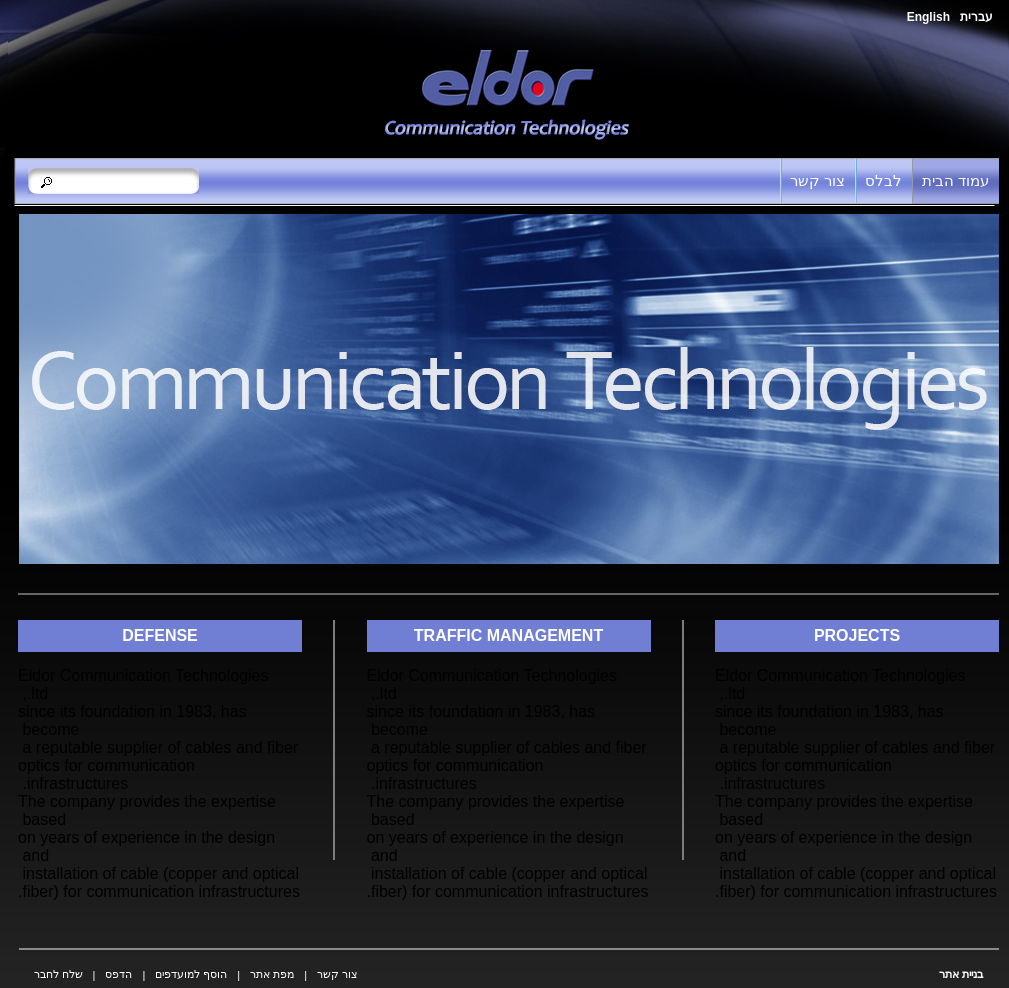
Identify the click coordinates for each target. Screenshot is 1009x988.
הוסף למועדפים (191, 974)
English (928, 17)
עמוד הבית (955, 180)
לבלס (883, 180)
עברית (976, 17)
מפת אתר (272, 974)
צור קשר (817, 180)
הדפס (118, 974)
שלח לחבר (58, 974)
